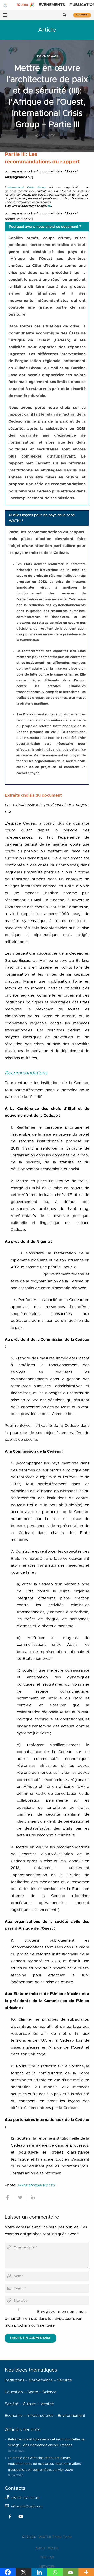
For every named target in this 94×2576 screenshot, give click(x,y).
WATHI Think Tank (55, 2537)
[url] (47, 2300)
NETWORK (47, 2566)
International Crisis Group (26, 187)
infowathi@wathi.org (26, 2506)
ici (49, 206)
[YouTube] (21, 2517)
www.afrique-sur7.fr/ (36, 2185)
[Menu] (5, 15)
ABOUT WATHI (47, 2548)
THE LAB (47, 2557)
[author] (47, 2276)
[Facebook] (10, 2517)
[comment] (47, 2255)
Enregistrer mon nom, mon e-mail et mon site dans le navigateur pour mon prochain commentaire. (45, 2318)
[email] (47, 2288)
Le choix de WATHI (47, 56)
